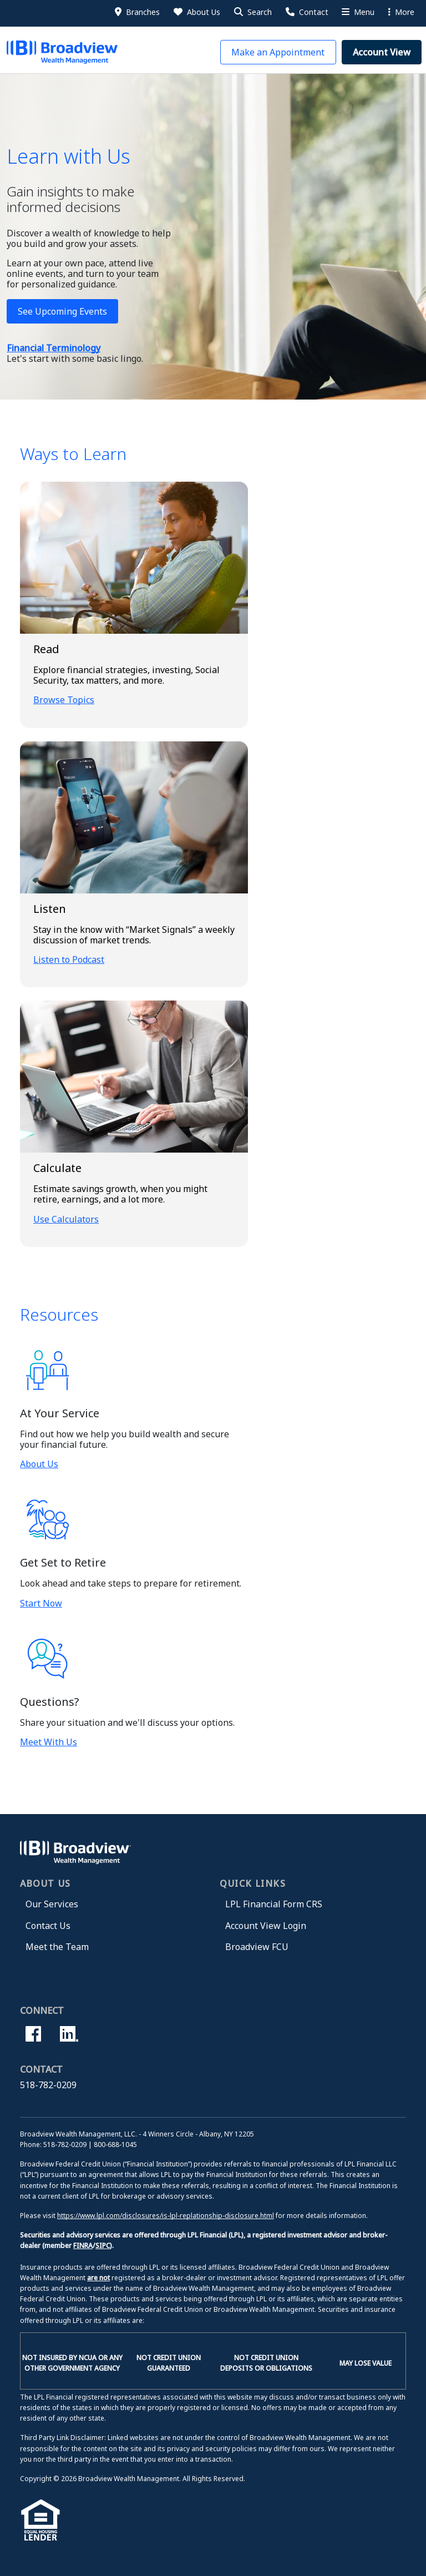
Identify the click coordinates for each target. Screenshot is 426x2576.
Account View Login (265, 1926)
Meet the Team (57, 1947)
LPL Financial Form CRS (273, 1904)
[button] (252, 12)
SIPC (102, 2245)
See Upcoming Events (62, 311)
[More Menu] (357, 12)
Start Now (41, 1603)
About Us (39, 1464)
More (401, 12)
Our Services (52, 1904)
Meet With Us (48, 1742)
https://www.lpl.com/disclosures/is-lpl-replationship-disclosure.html (165, 2215)
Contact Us (48, 1926)
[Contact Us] (306, 12)
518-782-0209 (48, 2085)
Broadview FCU (256, 1947)
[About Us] (196, 12)
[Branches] (136, 12)
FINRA (83, 2245)
